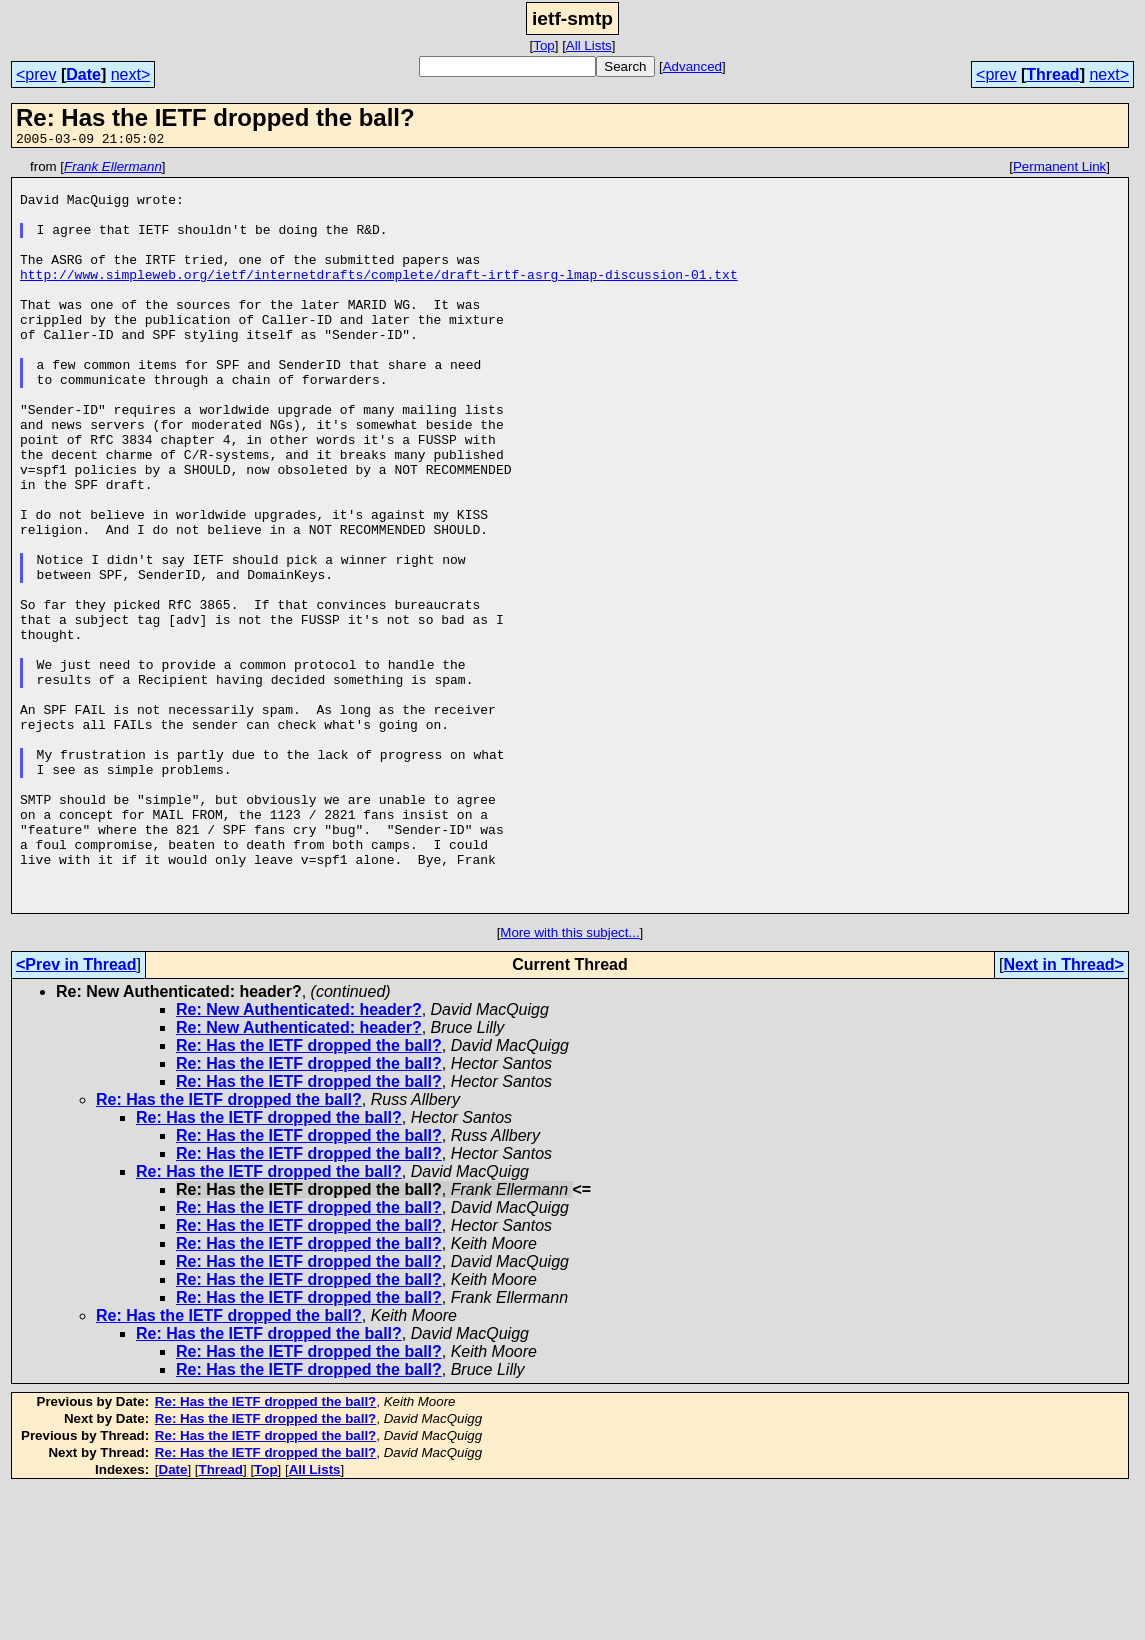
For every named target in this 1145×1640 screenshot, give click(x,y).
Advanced (692, 66)
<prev (36, 74)
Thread (1052, 74)
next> (131, 74)
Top (544, 45)
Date (83, 74)
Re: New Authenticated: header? (299, 1159)
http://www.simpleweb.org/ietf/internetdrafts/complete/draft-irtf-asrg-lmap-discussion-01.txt (379, 298)
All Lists (589, 45)
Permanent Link (1059, 169)
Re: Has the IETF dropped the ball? (309, 1195)
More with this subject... (569, 1082)
